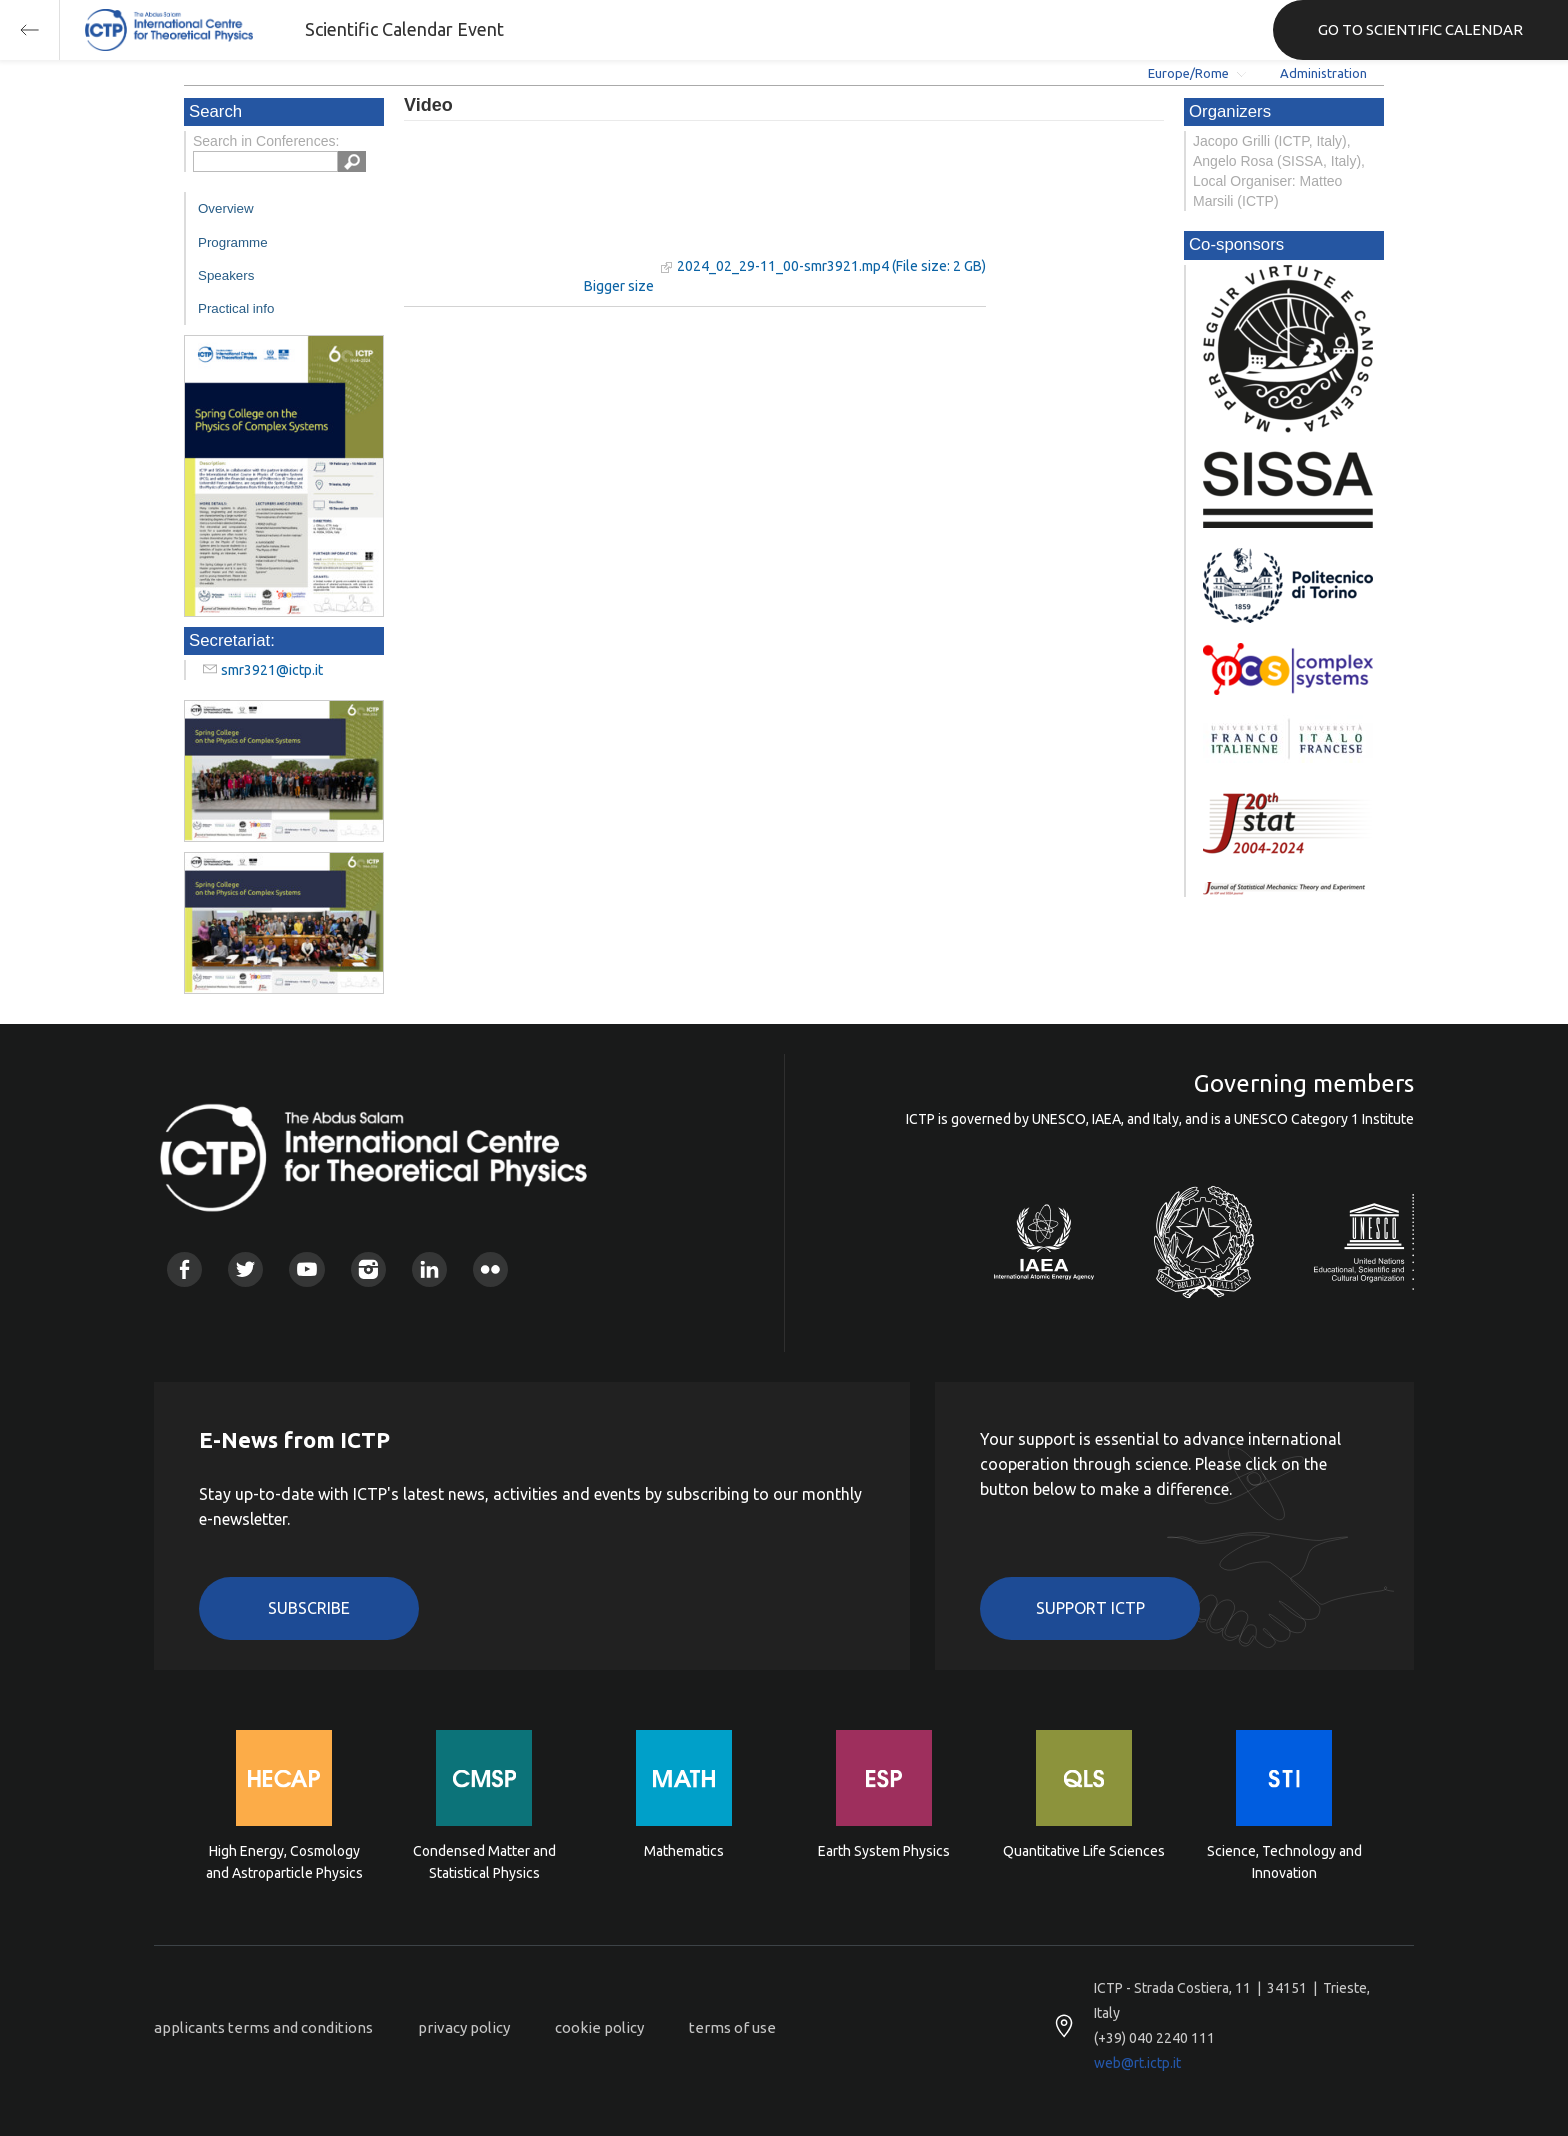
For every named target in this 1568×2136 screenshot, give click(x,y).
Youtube (306, 1269)
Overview (226, 208)
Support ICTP (1090, 1608)
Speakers (226, 275)
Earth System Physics (884, 1851)
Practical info (236, 308)
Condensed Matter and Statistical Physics (484, 1862)
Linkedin (429, 1269)
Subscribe (309, 1608)
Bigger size (619, 286)
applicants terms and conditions (263, 2027)
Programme (233, 242)
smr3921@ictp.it (272, 670)
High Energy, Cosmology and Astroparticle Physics (284, 1862)
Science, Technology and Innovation (1284, 1862)
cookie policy (599, 2027)
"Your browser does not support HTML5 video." (529, 208)
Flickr (490, 1269)
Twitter (245, 1269)
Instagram (368, 1269)
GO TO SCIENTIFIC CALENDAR (1420, 29)
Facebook (184, 1269)
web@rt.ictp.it (1137, 2063)
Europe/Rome (1188, 73)
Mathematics (684, 1851)
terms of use (732, 2027)
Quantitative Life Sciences (1084, 1851)
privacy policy (464, 2027)
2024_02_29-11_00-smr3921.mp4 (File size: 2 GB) (831, 266)
